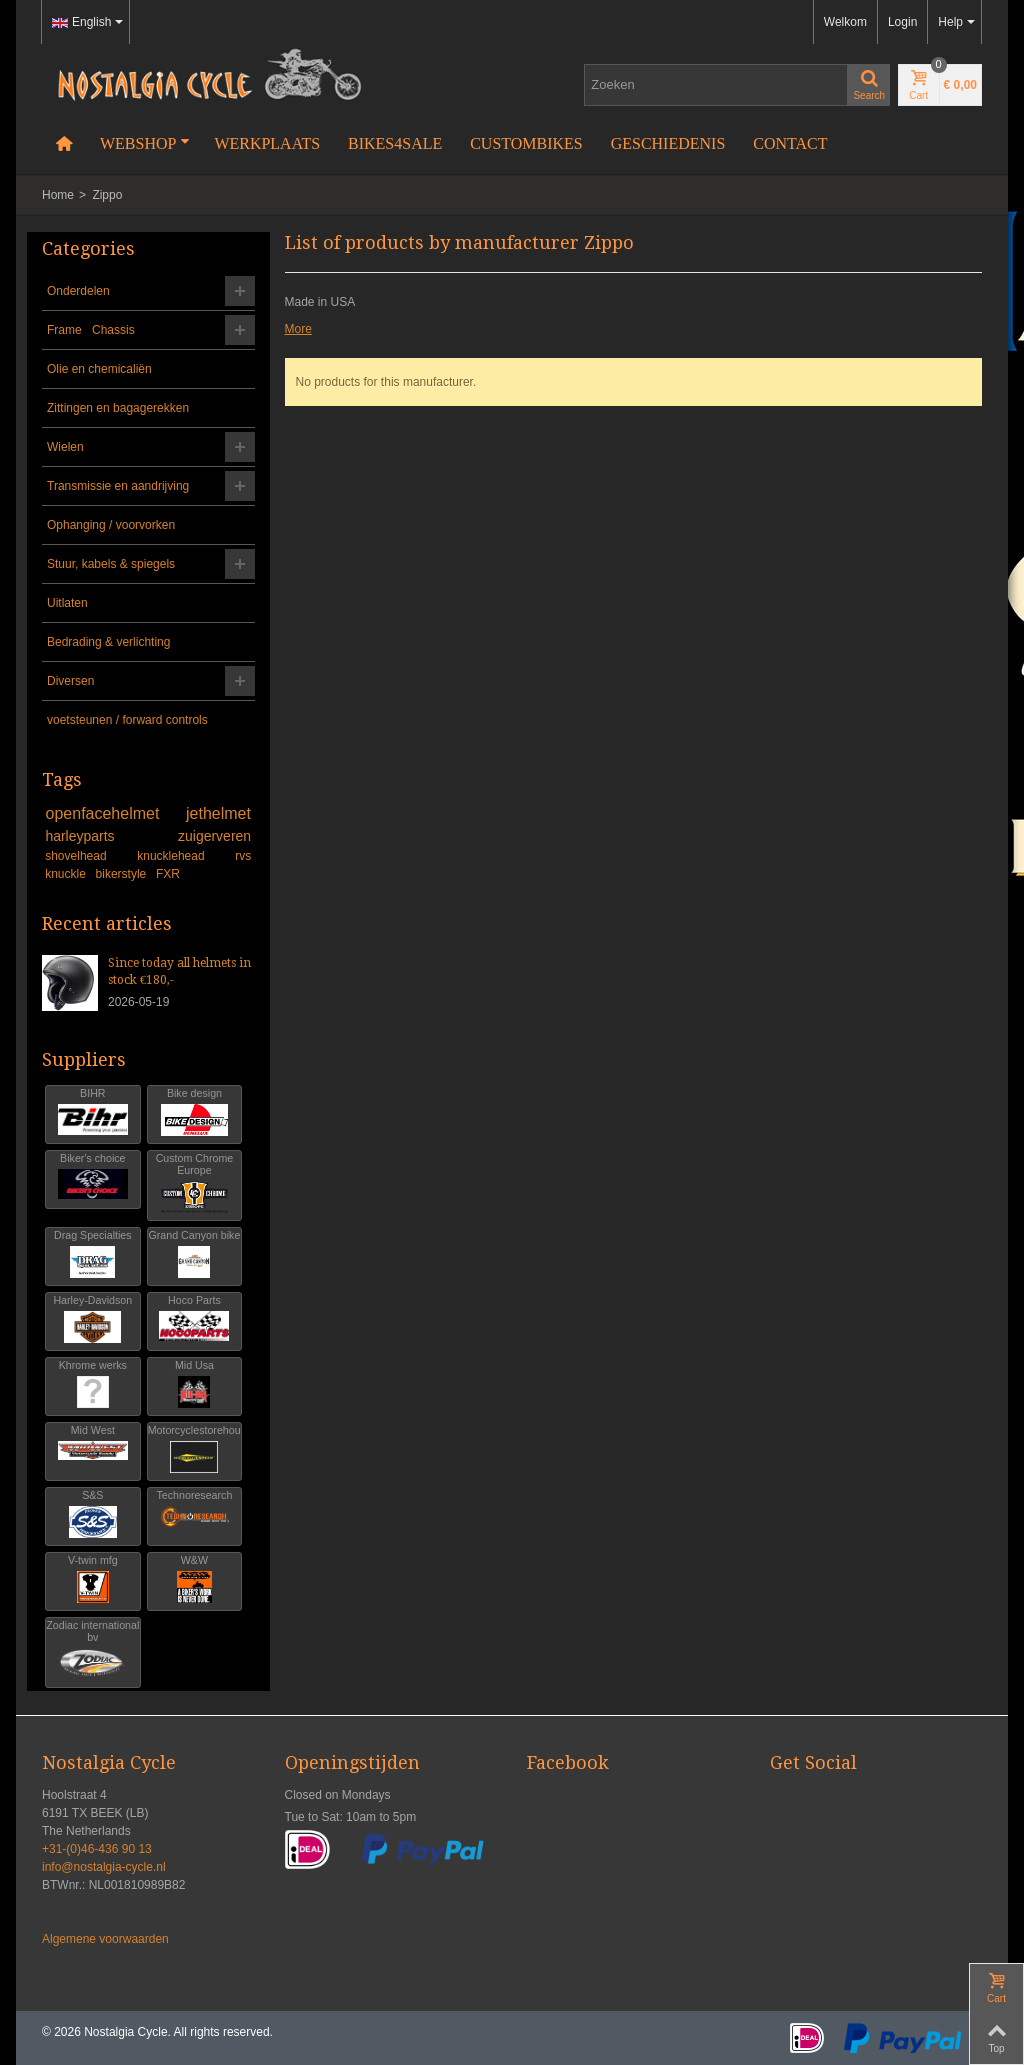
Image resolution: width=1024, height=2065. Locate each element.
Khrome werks (93, 1384)
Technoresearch (195, 1514)
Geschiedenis (668, 143)
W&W (195, 1579)
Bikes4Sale (395, 143)
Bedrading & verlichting (108, 642)
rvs (243, 856)
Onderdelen (78, 291)
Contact (790, 143)
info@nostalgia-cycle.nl (104, 1867)
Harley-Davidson (93, 1319)
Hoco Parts (195, 1319)
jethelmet (218, 813)
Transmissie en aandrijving (118, 486)
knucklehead (183, 856)
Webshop (145, 143)
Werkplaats (267, 143)
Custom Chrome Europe (195, 1183)
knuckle (67, 874)
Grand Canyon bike (195, 1254)
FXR (168, 874)
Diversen (70, 681)
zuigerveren (214, 836)
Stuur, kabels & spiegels (111, 564)
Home (58, 195)
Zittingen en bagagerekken (118, 408)
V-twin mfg (93, 1579)
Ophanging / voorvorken (111, 525)
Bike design (195, 1112)
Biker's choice (93, 1177)
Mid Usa (195, 1384)
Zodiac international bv (92, 1650)
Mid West (93, 1449)
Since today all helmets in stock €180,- (179, 971)
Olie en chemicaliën (99, 369)
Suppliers (84, 1059)
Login (902, 22)
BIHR (93, 1112)
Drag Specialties (93, 1254)
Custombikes (526, 143)
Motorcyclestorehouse (195, 1449)
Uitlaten (67, 603)
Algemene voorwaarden (105, 1939)
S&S (93, 1514)
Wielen (65, 447)
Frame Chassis (91, 330)
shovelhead (88, 856)
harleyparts (108, 836)
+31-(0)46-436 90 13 (97, 1849)
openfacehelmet (112, 813)
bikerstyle (123, 874)
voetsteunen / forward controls (127, 720)
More (298, 329)
